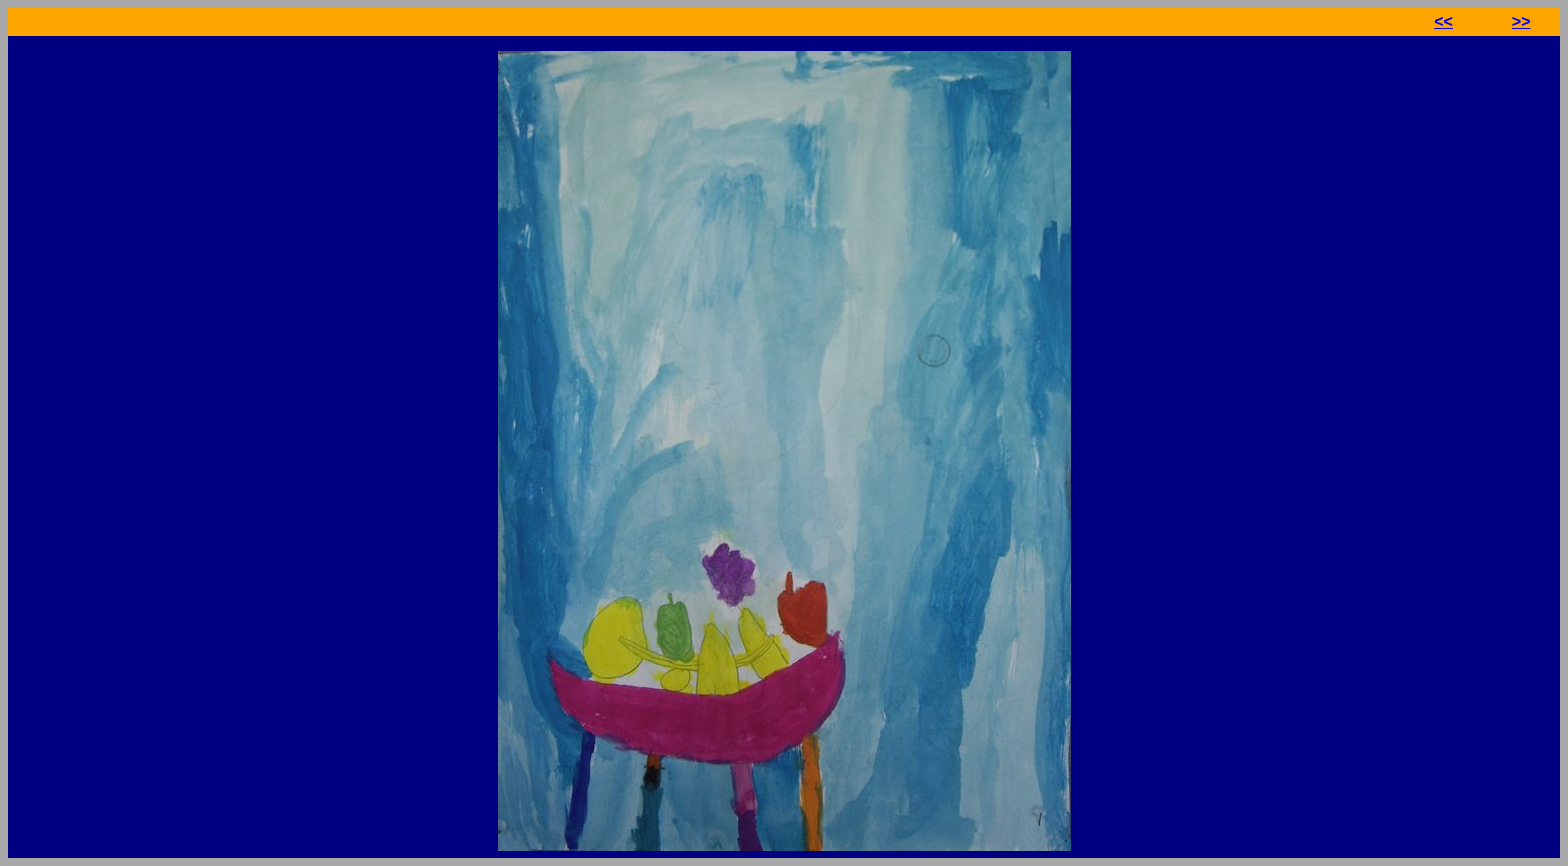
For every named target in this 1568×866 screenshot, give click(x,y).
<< (1443, 21)
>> (1521, 21)
